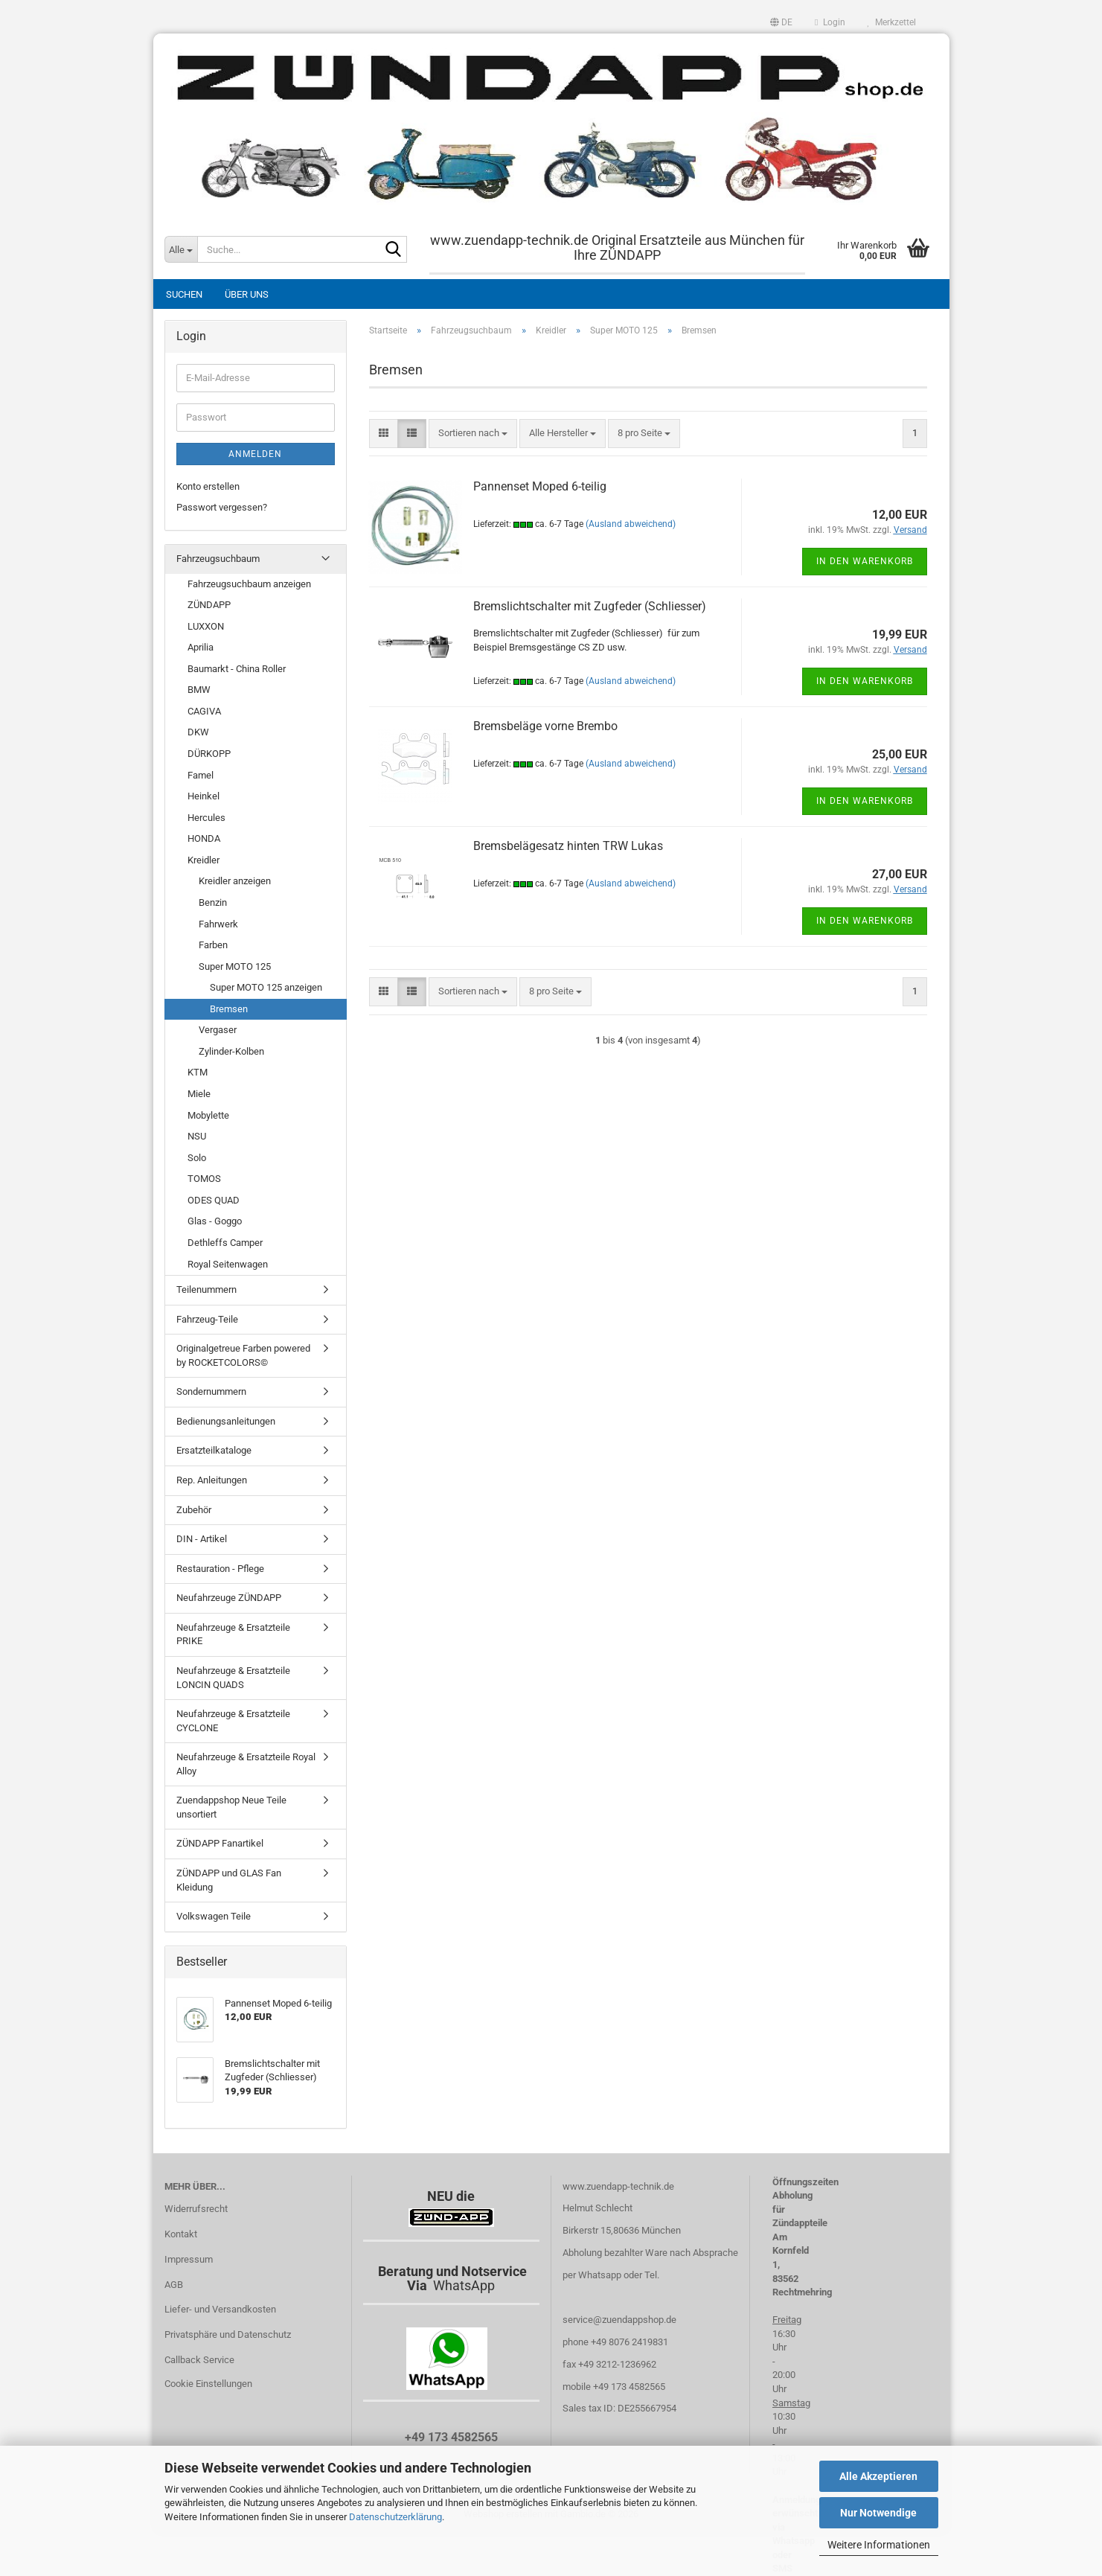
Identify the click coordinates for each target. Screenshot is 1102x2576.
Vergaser (218, 1029)
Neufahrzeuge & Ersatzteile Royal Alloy (245, 1764)
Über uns (247, 294)
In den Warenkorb (864, 561)
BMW (199, 689)
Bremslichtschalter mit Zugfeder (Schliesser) (589, 606)
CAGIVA (204, 711)
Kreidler (204, 860)
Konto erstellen (208, 486)
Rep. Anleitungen (211, 1480)
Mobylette (208, 1115)
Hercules (206, 817)
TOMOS (204, 1178)
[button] (781, 22)
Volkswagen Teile (213, 1916)
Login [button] (830, 22)
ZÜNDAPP (209, 604)
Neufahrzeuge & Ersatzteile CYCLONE (233, 1720)
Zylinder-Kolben (231, 1051)
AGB (173, 2284)
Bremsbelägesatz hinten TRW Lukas (568, 846)
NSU (197, 1136)
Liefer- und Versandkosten (220, 2309)
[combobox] (473, 433)
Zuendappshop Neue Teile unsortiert (231, 1807)
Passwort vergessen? (221, 507)
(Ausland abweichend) (631, 524)
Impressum (188, 2259)
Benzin (213, 902)
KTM (198, 1072)
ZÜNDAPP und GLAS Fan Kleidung (228, 1880)
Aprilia (201, 647)
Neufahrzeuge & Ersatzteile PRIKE (233, 1634)
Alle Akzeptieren (878, 2476)
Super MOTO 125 (235, 966)
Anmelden (255, 454)
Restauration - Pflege (220, 1568)
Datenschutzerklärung (395, 2516)
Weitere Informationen (878, 2545)
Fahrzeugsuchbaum (218, 558)
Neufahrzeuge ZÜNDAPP (228, 1597)
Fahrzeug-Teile (207, 1319)
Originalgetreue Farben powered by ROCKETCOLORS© (243, 1355)
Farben (213, 944)
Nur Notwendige (878, 2513)
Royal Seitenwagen (228, 1264)
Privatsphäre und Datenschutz (227, 2334)
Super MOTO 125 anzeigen (266, 987)
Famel (201, 775)
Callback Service (199, 2359)
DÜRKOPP (209, 753)
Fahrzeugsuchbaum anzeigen (249, 583)
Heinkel (204, 796)
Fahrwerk (218, 924)
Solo (197, 1157)
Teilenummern (206, 1289)
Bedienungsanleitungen (225, 1421)
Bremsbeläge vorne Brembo (545, 726)
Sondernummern (211, 1391)
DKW (198, 732)
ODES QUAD (214, 1200)
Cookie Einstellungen (208, 2383)
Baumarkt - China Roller (237, 668)
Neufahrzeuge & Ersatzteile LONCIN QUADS (233, 1677)
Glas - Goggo (215, 1221)
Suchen (184, 294)
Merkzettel (892, 22)
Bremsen (229, 1008)
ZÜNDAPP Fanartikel (219, 1843)
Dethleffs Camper (225, 1242)
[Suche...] (180, 249)
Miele (199, 1093)
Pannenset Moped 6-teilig (539, 486)
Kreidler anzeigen (235, 880)
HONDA (204, 838)
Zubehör (193, 1509)
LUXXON (206, 626)
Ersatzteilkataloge (214, 1450)
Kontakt (180, 2234)
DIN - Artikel (201, 1538)
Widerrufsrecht (196, 2208)
